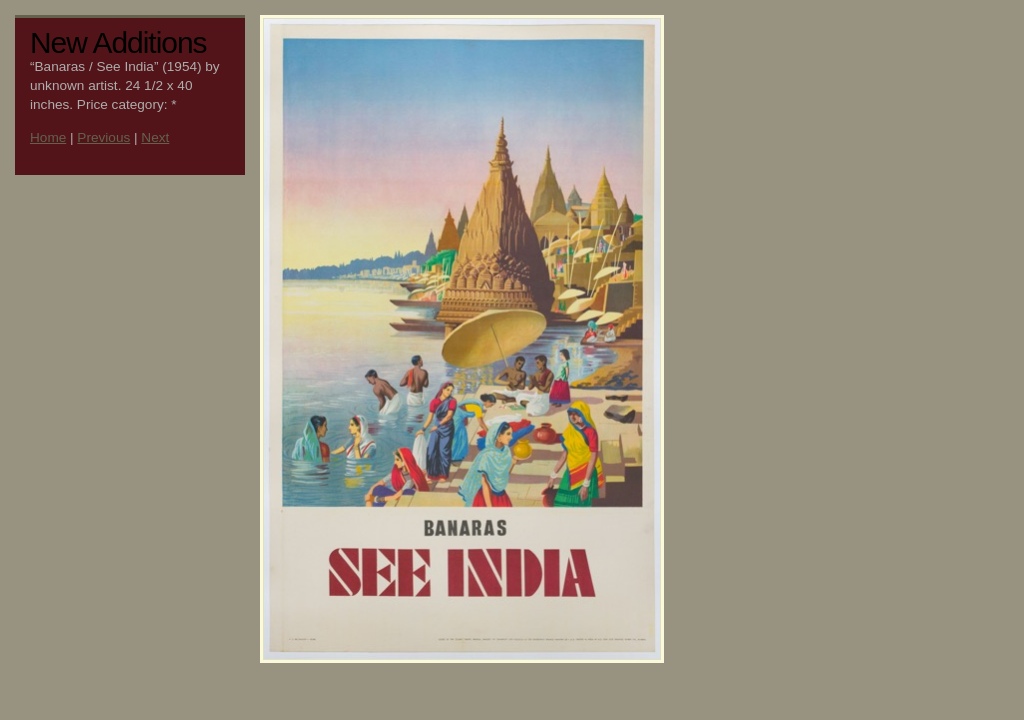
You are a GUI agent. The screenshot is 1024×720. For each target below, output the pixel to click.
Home (48, 137)
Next (155, 137)
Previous (103, 137)
